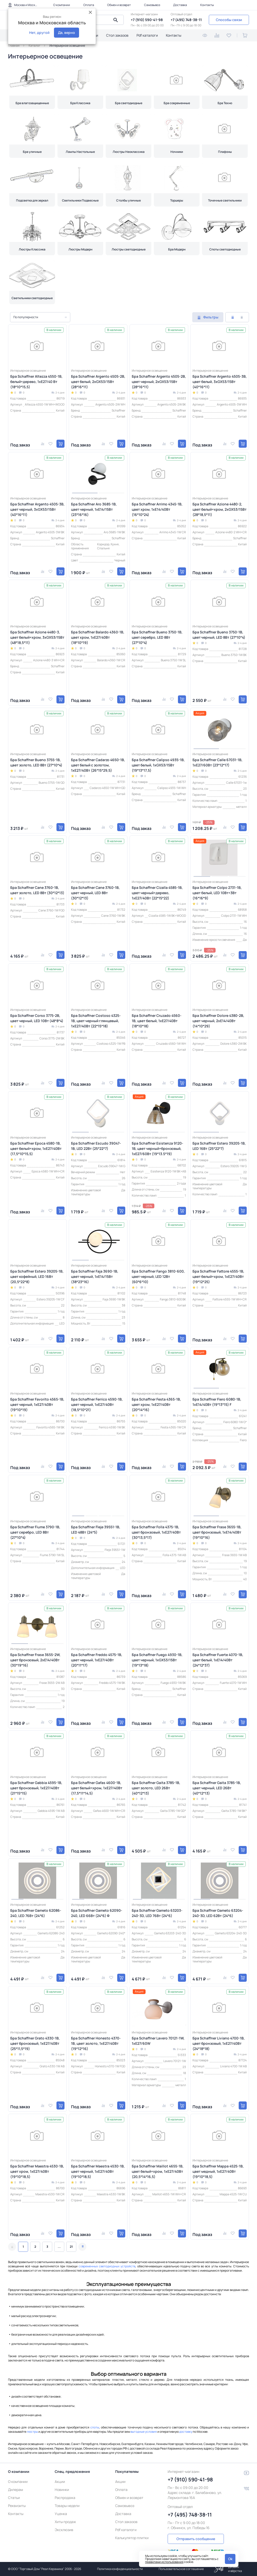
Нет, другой (39, 32)
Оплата (88, 5)
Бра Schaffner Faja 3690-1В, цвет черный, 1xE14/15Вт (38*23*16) (94, 1276)
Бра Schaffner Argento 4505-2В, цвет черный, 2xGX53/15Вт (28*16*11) (159, 381)
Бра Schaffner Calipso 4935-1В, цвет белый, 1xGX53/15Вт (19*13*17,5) (158, 765)
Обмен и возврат (119, 5)
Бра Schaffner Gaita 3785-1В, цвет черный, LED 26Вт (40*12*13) (216, 1788)
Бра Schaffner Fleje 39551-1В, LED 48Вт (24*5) (95, 1530)
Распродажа (65, 2497)
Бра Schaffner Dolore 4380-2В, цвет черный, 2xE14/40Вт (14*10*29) (218, 1020)
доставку (185, 2431)
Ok (230, 2558)
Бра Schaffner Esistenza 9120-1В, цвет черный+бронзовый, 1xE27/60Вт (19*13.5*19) (157, 1148)
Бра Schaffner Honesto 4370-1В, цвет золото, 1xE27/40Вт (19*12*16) (96, 2043)
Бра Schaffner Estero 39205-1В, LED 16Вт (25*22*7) (219, 1146)
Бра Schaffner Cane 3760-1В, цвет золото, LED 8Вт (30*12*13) (37, 890)
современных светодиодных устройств (107, 2266)
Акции (60, 2481)
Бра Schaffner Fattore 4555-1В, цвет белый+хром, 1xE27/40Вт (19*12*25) (218, 1276)
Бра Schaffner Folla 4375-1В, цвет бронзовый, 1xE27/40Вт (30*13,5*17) (156, 1532)
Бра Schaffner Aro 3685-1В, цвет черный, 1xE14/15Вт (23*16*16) (94, 509)
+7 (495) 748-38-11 (186, 19)
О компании (61, 5)
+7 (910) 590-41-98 (147, 19)
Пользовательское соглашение (181, 2569)
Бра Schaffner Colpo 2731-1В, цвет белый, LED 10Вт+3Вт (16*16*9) (217, 892)
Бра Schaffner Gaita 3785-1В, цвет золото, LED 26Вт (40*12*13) (156, 1788)
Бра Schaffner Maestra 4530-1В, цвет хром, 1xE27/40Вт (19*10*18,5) (37, 2171)
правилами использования (164, 2562)
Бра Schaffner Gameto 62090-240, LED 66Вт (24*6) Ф (96, 1913)
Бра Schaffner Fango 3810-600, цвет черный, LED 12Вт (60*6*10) (158, 1276)
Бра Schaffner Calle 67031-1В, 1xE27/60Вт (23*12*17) (217, 762)
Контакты (207, 5)
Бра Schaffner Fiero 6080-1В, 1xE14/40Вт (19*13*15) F (216, 1402)
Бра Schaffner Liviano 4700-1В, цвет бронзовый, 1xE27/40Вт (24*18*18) (218, 2043)
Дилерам (15, 2489)
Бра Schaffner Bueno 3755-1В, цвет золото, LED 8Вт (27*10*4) (36, 762)
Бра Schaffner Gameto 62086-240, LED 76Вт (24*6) (35, 1913)
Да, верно (66, 32)
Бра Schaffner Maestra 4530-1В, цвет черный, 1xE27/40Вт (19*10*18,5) (98, 2171)
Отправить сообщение (195, 2538)
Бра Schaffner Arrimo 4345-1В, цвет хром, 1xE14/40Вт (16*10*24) (157, 509)
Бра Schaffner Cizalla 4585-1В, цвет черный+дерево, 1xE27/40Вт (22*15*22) (157, 892)
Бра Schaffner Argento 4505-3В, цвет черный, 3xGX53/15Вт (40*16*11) (37, 509)
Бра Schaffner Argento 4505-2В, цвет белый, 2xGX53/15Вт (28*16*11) (98, 381)
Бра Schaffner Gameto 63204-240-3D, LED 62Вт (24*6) (217, 1913)
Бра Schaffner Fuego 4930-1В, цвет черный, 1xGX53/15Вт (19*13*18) (157, 1660)
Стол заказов (117, 35)
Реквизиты (17, 2505)
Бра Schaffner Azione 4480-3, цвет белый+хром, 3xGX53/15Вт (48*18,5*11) (37, 637)
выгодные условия (144, 2431)
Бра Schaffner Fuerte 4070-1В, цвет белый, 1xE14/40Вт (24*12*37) (217, 1660)
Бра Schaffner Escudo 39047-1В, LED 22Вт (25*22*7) (96, 1146)
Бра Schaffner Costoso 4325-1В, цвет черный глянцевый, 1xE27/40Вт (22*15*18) (96, 1020)
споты (94, 2427)
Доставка (180, 5)
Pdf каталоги (147, 35)
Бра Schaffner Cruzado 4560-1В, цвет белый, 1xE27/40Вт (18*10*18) (156, 1020)
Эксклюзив (64, 2529)
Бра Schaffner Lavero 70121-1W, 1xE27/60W (158, 2041)
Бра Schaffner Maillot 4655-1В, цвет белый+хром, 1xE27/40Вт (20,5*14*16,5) (157, 2171)
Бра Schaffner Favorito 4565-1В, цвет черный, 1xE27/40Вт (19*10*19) (37, 1404)
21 (71, 2246)
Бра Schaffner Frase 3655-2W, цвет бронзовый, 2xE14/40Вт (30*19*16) (35, 1660)
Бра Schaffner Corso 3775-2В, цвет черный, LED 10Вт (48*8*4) (36, 1018)
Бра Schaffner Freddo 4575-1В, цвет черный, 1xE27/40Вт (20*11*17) (96, 1660)
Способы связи (229, 19)
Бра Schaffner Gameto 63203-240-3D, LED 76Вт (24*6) (157, 1913)
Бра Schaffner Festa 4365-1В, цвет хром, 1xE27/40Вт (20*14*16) (156, 1404)
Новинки (62, 2489)
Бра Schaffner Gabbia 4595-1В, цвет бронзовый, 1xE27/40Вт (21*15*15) (36, 1788)
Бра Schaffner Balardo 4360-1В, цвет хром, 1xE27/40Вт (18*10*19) (97, 637)
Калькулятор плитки (132, 2537)
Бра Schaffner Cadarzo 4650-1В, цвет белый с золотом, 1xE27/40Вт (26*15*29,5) (98, 765)
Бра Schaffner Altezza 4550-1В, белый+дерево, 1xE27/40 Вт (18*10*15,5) (36, 381)
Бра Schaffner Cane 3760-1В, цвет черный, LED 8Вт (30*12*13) (95, 892)
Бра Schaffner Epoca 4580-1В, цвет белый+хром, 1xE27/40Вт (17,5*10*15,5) (35, 1148)
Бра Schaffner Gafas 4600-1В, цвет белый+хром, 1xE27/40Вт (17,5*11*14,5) (96, 1788)
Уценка (61, 2513)
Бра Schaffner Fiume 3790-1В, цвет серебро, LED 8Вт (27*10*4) (35, 1532)
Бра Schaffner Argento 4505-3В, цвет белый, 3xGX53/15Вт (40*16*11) (219, 381)
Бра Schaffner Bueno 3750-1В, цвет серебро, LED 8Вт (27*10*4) (157, 637)
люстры (32, 2431)
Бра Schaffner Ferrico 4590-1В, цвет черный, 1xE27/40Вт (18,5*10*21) (97, 1404)
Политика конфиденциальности (120, 2569)
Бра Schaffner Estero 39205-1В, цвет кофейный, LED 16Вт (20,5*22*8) (36, 1276)
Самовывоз (152, 5)
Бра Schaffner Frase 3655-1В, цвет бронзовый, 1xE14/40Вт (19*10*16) (216, 1532)
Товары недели (67, 2505)
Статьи (14, 2497)
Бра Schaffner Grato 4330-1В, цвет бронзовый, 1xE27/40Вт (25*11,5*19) (35, 2043)
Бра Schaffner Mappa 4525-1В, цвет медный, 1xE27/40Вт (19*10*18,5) (218, 2171)
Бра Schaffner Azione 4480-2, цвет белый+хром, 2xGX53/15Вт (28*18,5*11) (219, 509)
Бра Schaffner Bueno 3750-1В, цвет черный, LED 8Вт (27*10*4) (218, 635)
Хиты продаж (65, 2521)
